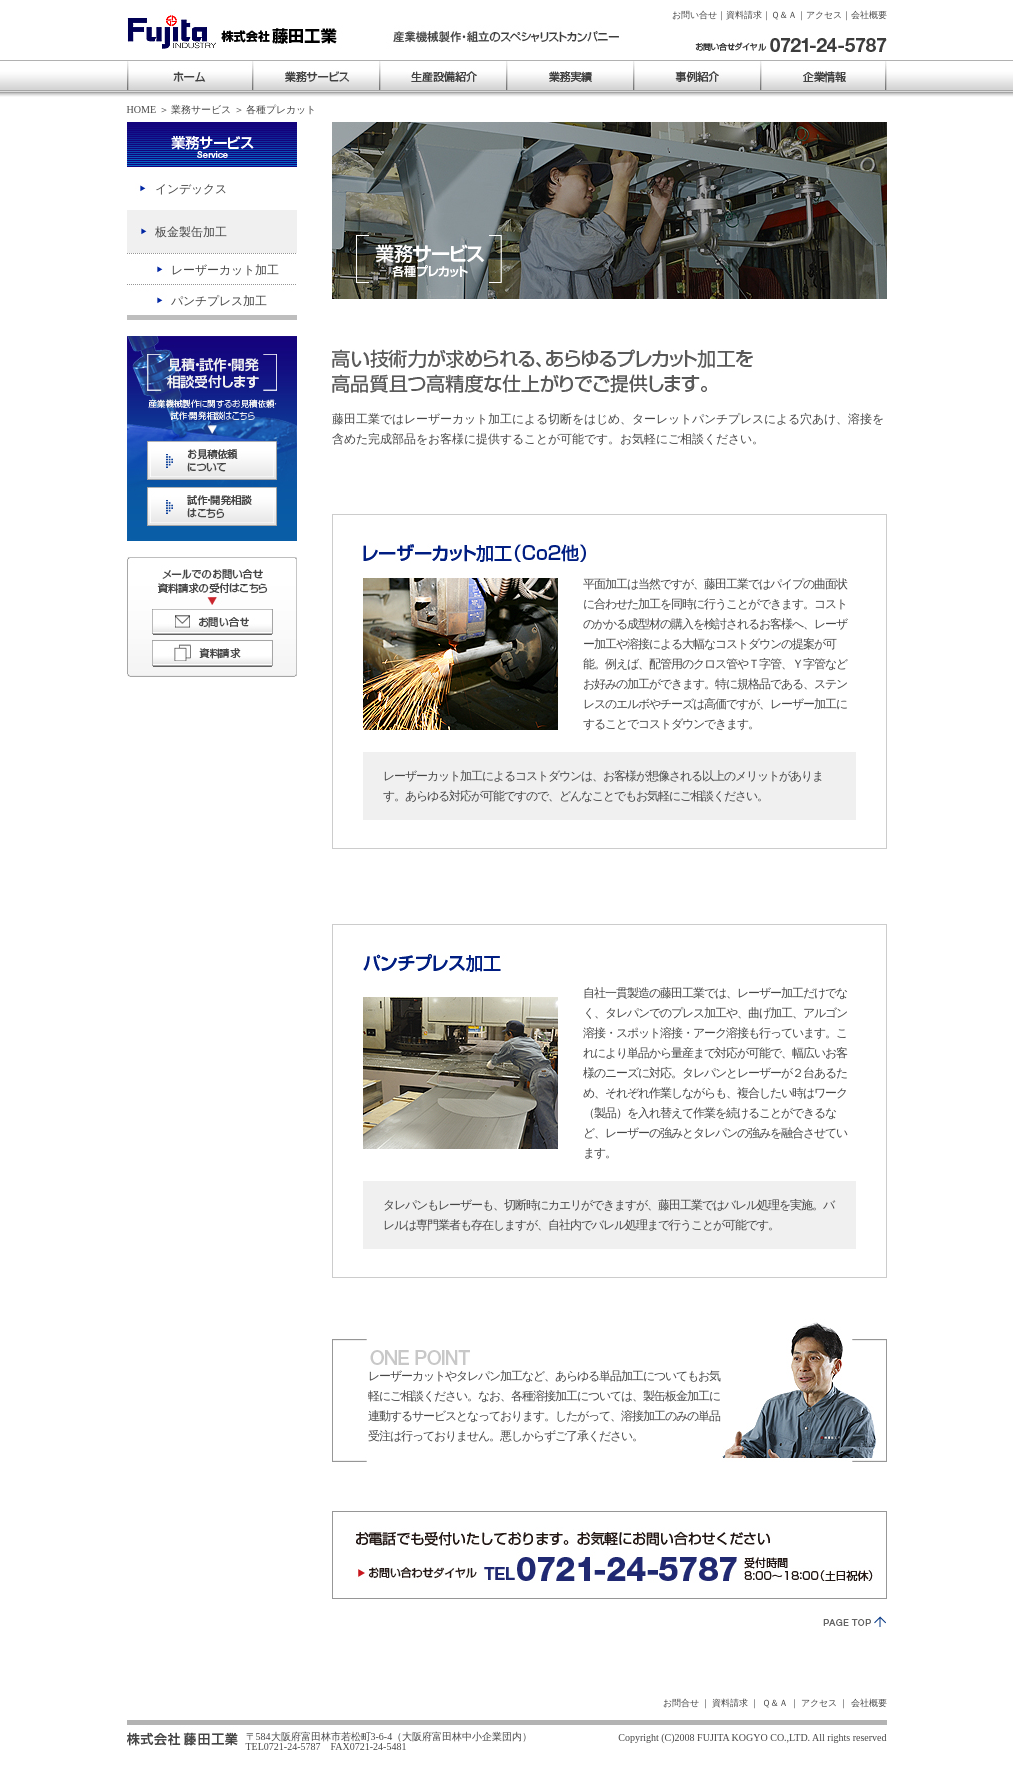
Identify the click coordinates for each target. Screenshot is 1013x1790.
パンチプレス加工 (219, 301)
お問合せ (681, 1703)
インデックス (191, 189)
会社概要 (869, 15)
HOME (142, 109)
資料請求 (744, 15)
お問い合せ (694, 15)
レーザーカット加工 (225, 270)
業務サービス (201, 109)
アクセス (824, 15)
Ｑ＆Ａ (784, 15)
